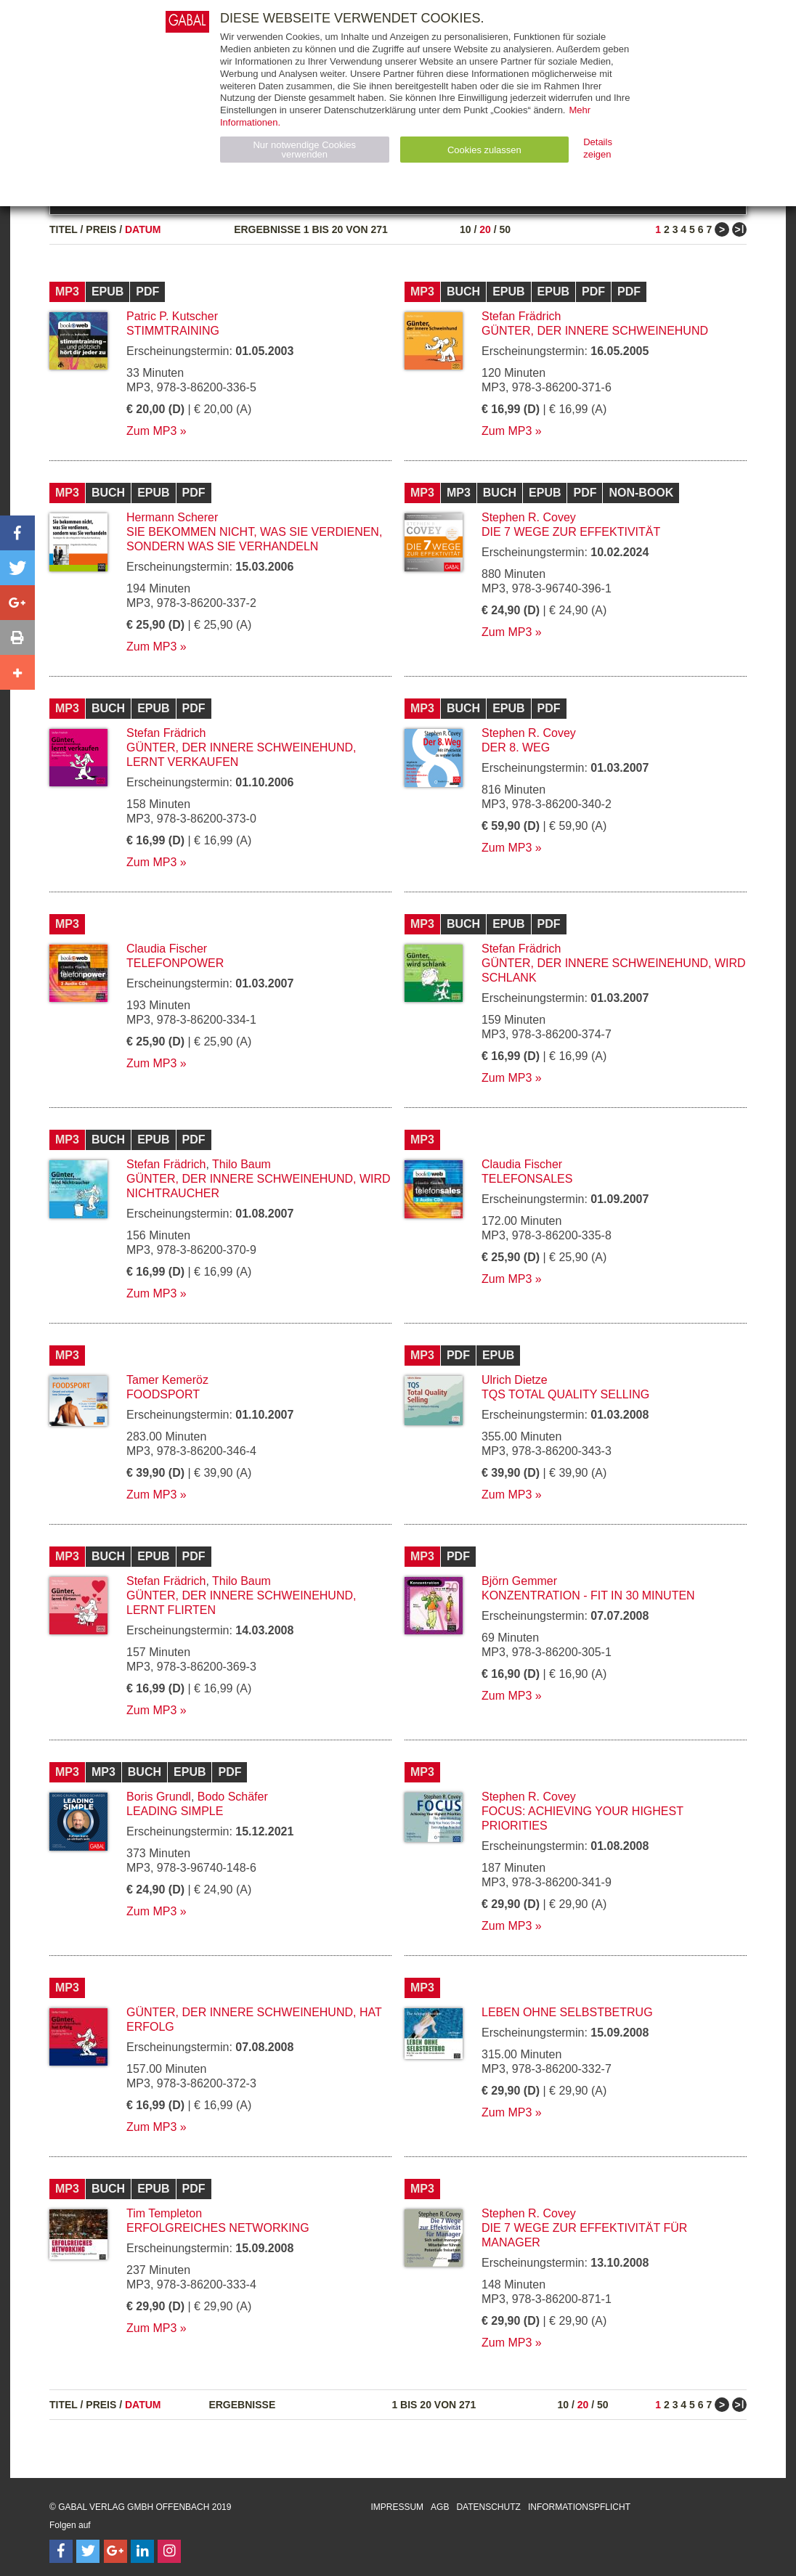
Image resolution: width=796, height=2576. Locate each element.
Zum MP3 (151, 431)
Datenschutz (488, 2507)
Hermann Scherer (172, 517)
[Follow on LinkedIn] (142, 2551)
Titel (63, 229)
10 (465, 229)
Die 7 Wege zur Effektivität (571, 532)
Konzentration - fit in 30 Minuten (588, 1595)
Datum (143, 229)
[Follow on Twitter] (87, 2551)
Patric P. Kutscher (172, 316)
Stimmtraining (172, 331)
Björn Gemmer (519, 1581)
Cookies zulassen (484, 149)
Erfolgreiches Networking (217, 2228)
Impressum (396, 2507)
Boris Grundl (158, 1796)
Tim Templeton (164, 2213)
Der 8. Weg (516, 747)
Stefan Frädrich (521, 316)
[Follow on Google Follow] (115, 2551)
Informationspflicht (579, 2507)
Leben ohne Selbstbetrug (567, 2012)
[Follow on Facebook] (61, 2551)
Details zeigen (597, 148)
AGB (440, 2507)
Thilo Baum (241, 1164)
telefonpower (175, 963)
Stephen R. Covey (529, 517)
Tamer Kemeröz (167, 1380)
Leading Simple (174, 1811)
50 (505, 229)
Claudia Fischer (166, 948)
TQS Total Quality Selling (565, 1394)
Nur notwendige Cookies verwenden (304, 149)
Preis (101, 229)
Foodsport (163, 1394)
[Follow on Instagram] (169, 2551)
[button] (17, 532)
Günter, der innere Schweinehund (595, 331)
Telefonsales (527, 1179)
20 (485, 229)
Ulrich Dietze (515, 1380)
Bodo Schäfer (233, 1796)
